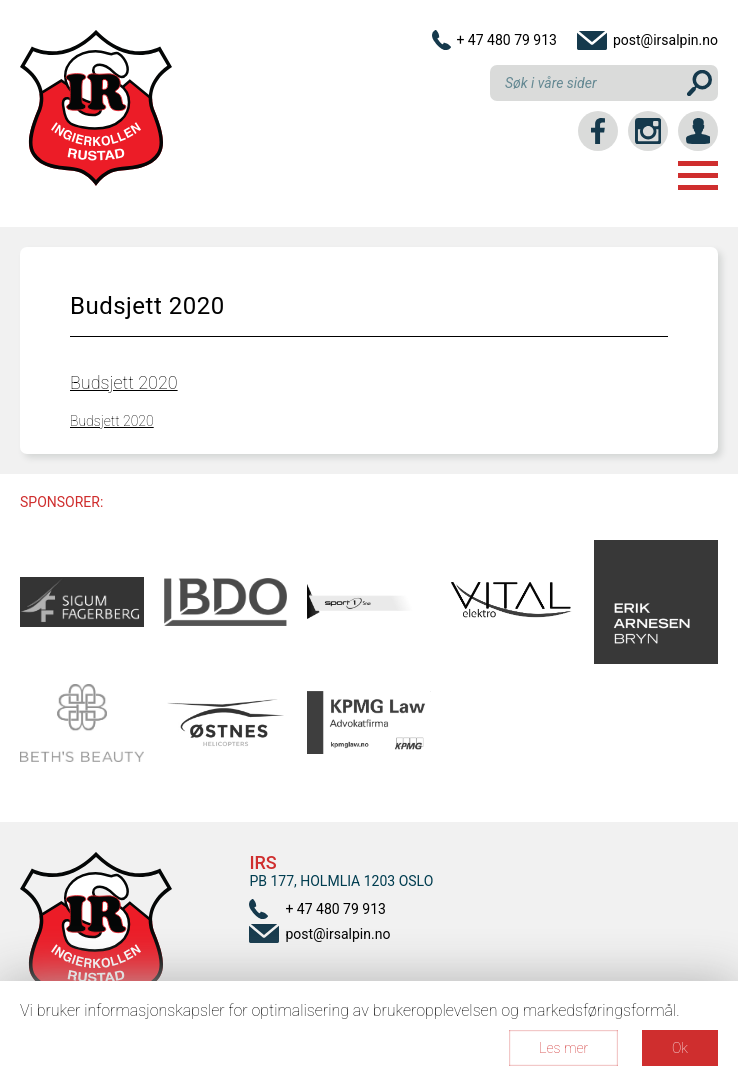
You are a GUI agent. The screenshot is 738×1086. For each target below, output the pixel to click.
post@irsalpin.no (665, 40)
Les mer (563, 1048)
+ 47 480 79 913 (506, 40)
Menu (698, 175)
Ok (680, 1048)
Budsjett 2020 (124, 382)
